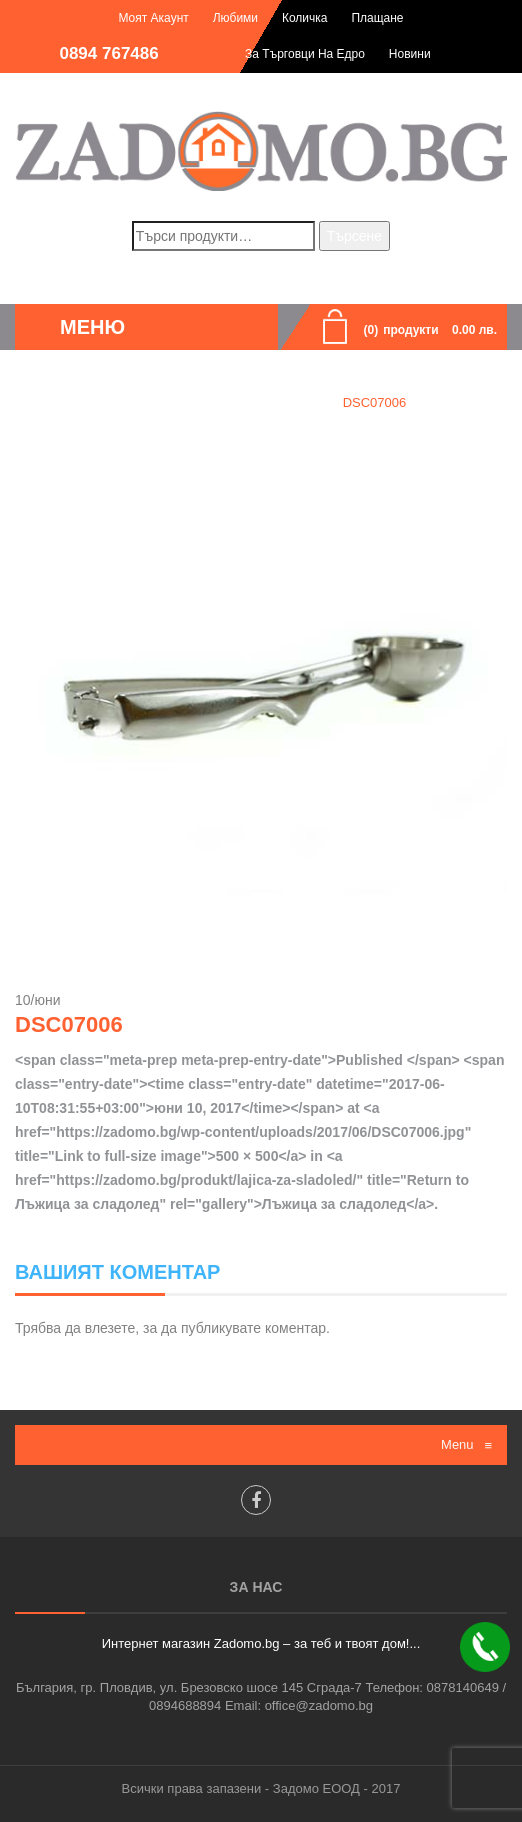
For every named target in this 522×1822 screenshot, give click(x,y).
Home (133, 402)
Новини (410, 54)
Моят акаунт (153, 18)
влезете (110, 1328)
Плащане (377, 18)
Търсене (354, 236)
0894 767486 (108, 53)
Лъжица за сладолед (246, 402)
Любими (235, 18)
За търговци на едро (305, 54)
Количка (305, 18)
